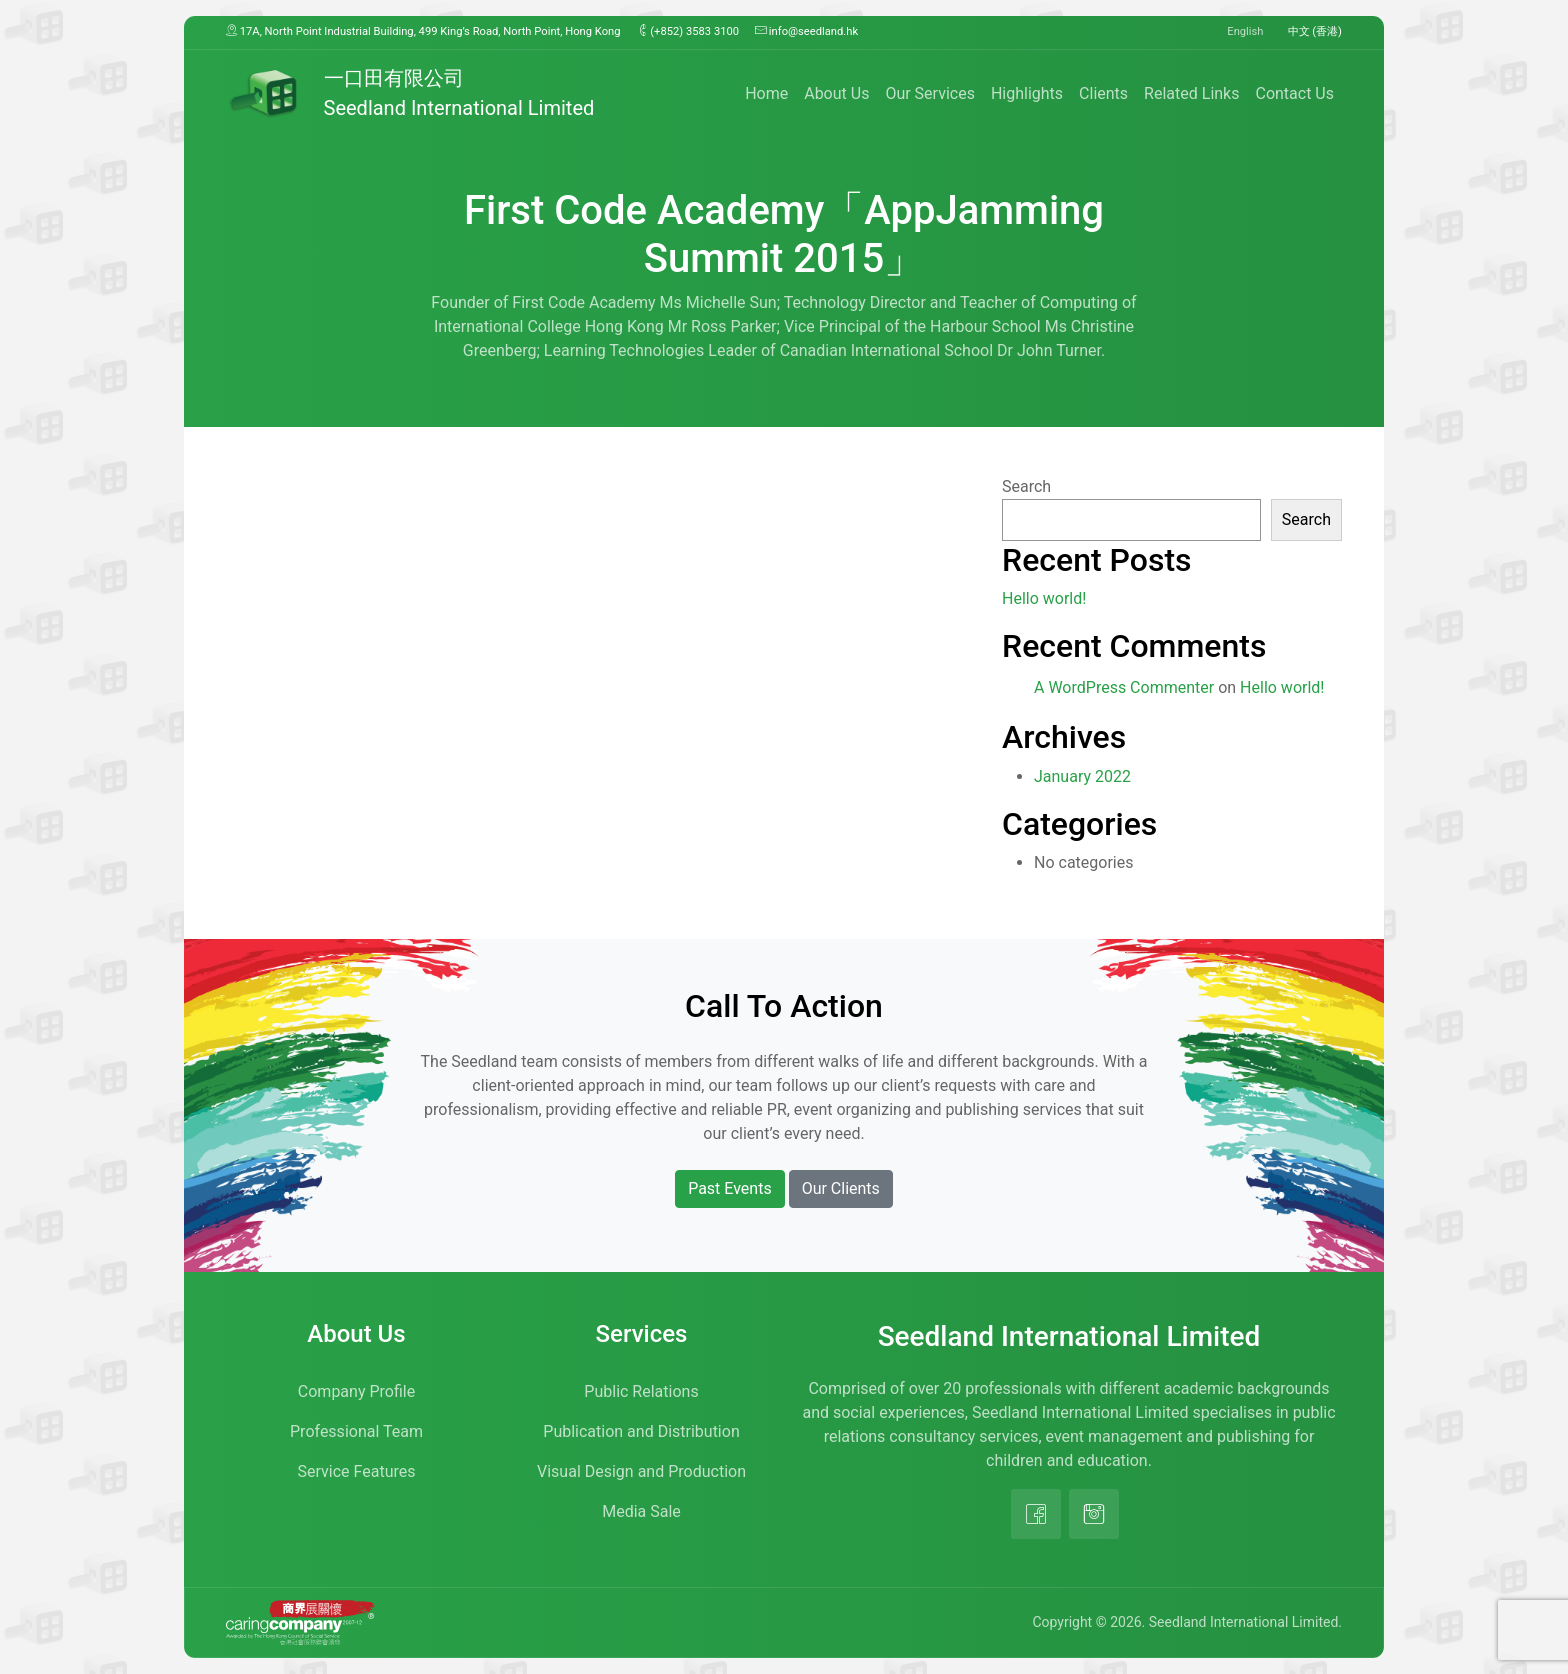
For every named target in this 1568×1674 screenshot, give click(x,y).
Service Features (357, 1471)
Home (766, 93)
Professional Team (356, 1431)
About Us (836, 93)
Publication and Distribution (641, 1431)
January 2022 (1082, 776)
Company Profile (356, 1391)
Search (1026, 486)
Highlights (1027, 93)
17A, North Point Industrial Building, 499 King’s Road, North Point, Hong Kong (423, 31)
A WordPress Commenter (1124, 687)
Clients (1103, 93)
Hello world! (1044, 598)
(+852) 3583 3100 (688, 31)
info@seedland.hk (806, 31)
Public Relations (641, 1391)
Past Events (730, 1188)
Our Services (930, 93)
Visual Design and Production (641, 1471)
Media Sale (641, 1511)
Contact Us (1294, 93)
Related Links (1191, 93)
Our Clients (841, 1188)
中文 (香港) (1315, 31)
